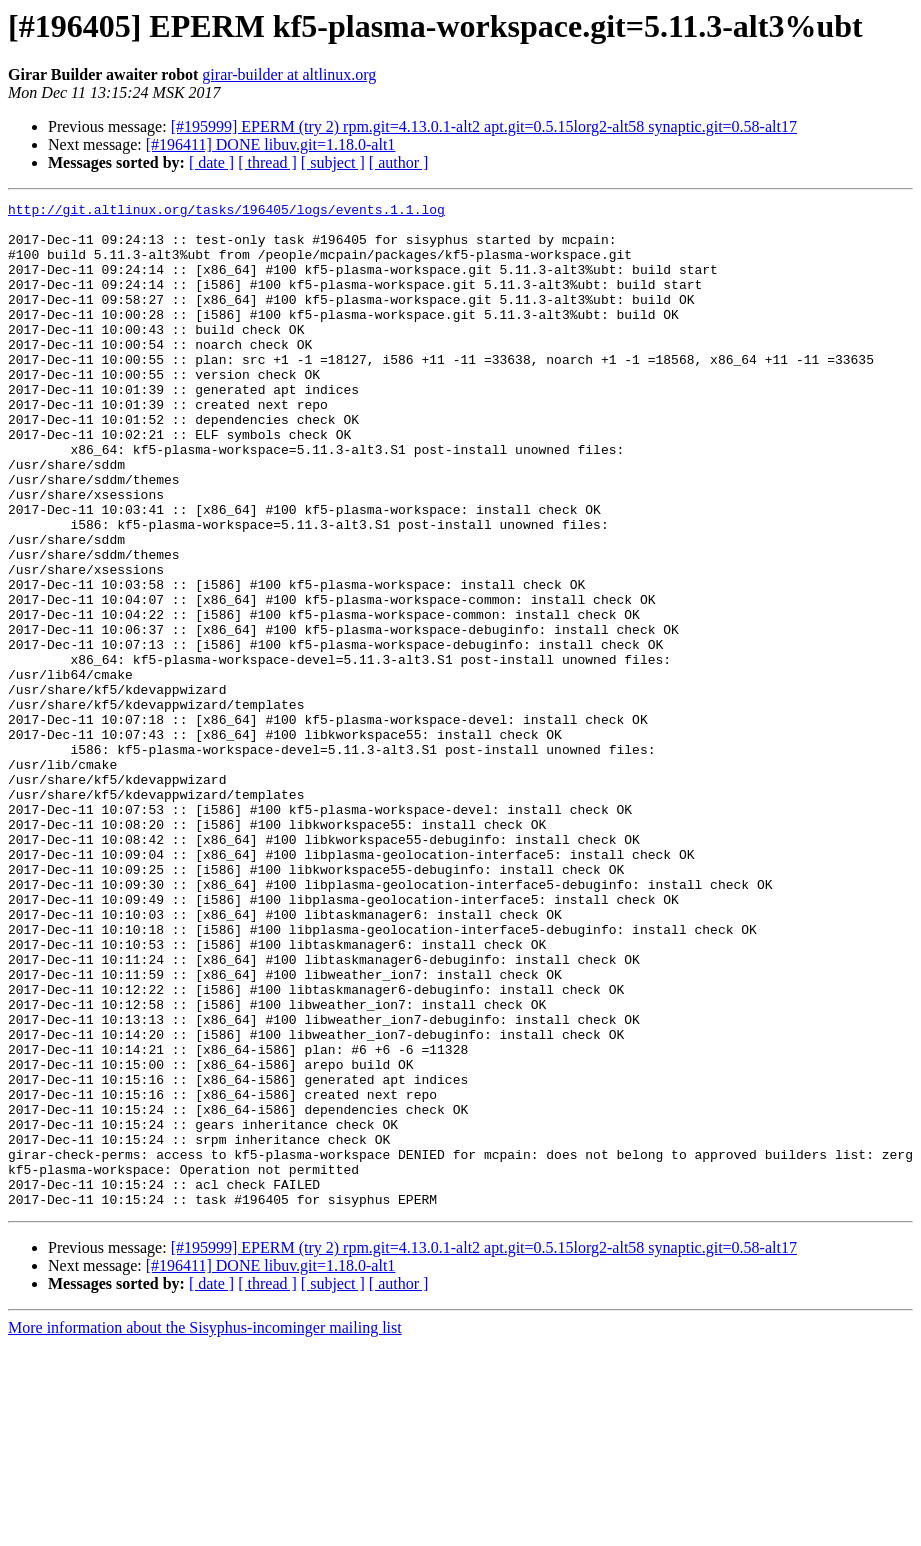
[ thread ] (267, 162)
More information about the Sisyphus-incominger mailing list (205, 1528)
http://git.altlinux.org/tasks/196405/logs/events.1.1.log (226, 212)
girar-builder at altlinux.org (289, 74)
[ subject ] (333, 162)
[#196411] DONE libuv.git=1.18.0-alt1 (271, 144)
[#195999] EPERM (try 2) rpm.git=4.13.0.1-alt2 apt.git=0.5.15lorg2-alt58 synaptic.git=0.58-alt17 (484, 126)
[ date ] (211, 162)
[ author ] (399, 162)
